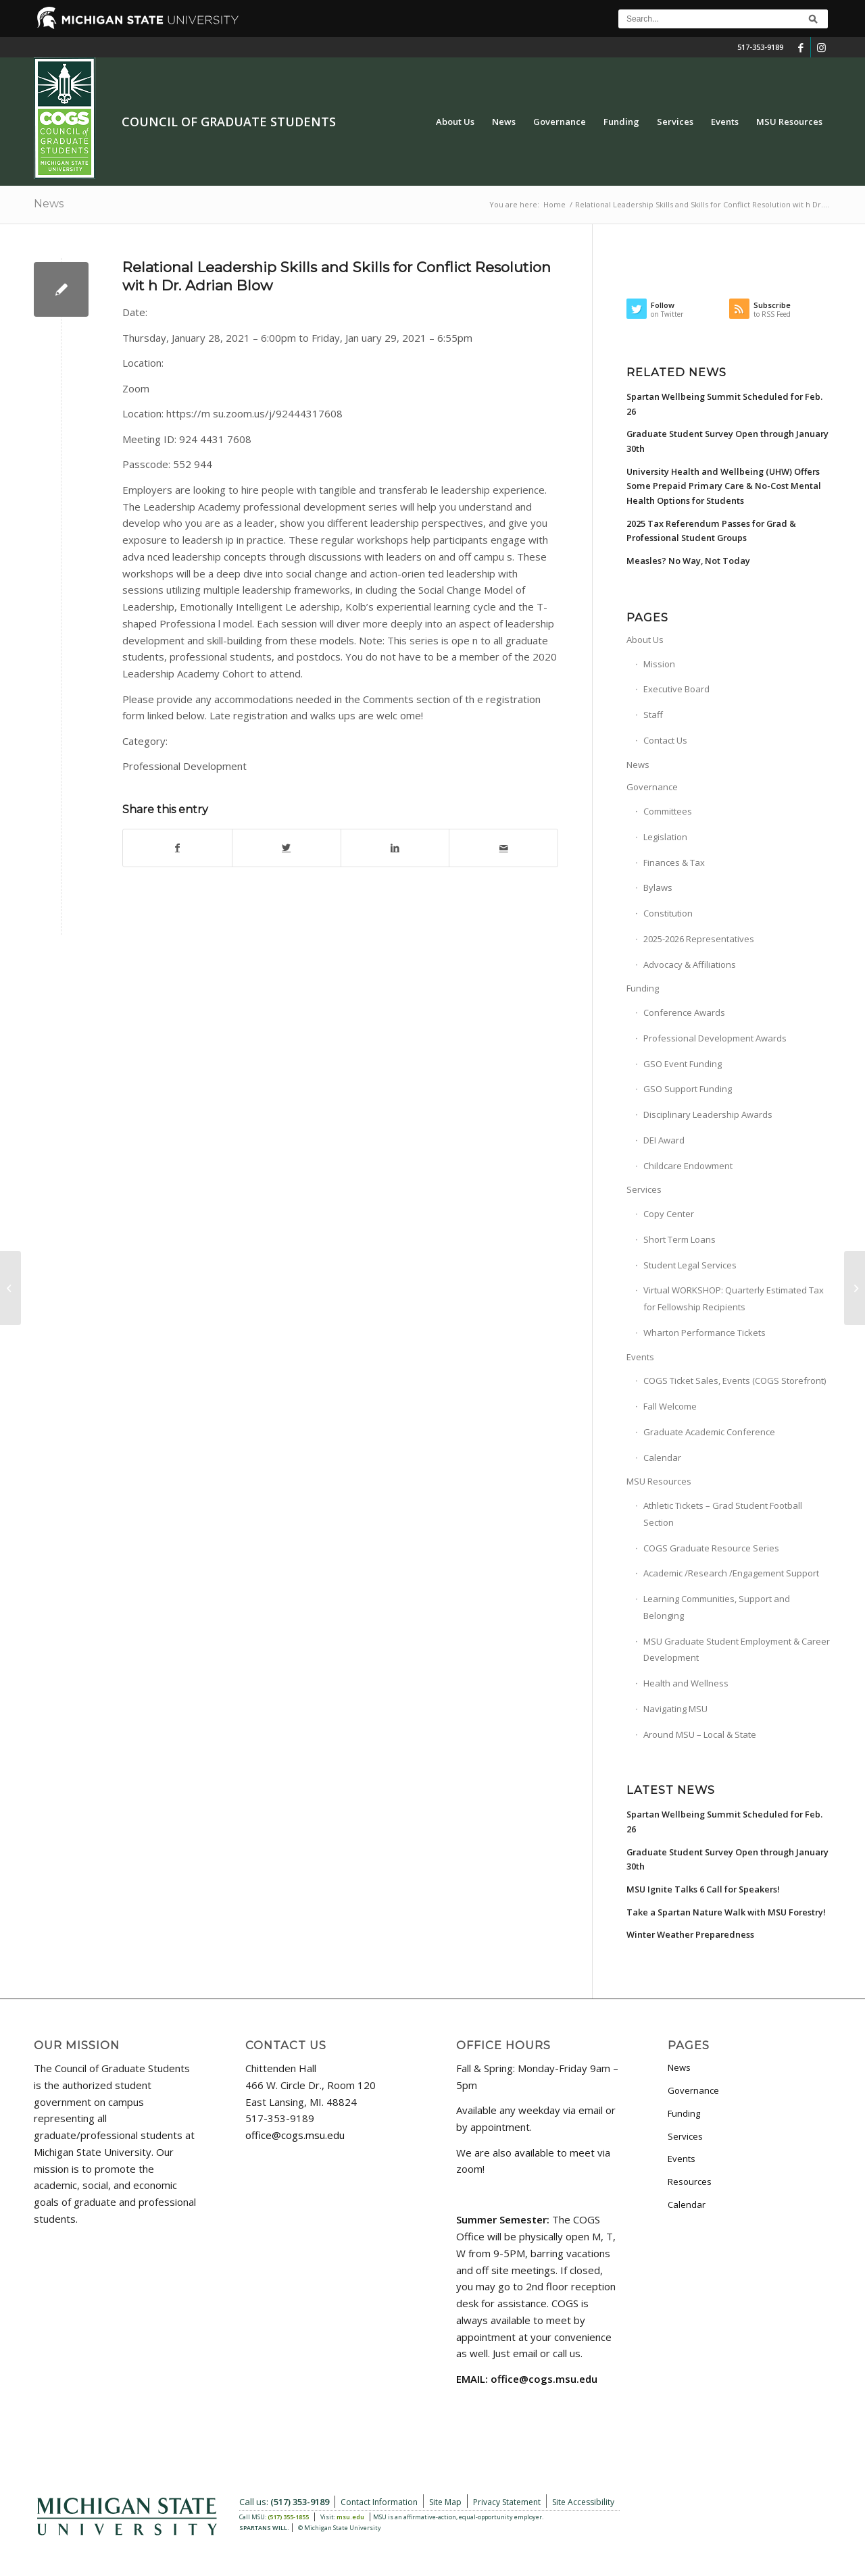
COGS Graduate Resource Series (711, 1548)
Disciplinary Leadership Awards (707, 1114)
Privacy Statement (507, 2502)
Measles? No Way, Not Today (688, 561)
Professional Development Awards (715, 1038)
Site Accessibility (583, 2502)
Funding (642, 988)
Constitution (668, 913)
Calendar (662, 1457)
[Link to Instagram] (821, 47)
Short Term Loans (679, 1239)
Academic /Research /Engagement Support (731, 1573)
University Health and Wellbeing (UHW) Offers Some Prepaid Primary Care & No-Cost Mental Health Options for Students (723, 486)
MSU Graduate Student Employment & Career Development (736, 1649)
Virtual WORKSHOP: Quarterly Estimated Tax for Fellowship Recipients (733, 1298)
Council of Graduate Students (229, 121)
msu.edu (350, 2517)
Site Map (445, 2502)
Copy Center (668, 1214)
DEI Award (664, 1140)
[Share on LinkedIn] (395, 848)
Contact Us (665, 740)
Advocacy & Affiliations (689, 964)
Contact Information (379, 2502)
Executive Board (676, 689)
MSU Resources (658, 1481)
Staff (653, 715)
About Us (645, 640)
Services (644, 1189)
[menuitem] (455, 121)
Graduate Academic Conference (709, 1432)
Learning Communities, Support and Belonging (716, 1607)
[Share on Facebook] (177, 848)
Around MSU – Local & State (699, 1734)
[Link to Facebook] (800, 47)
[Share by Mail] (503, 848)
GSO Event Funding (682, 1064)
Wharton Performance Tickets (704, 1332)
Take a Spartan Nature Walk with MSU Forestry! (726, 1912)
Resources (690, 2181)
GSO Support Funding (687, 1089)
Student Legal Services (690, 1265)
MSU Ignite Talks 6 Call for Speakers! (703, 1889)
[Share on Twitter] (286, 848)
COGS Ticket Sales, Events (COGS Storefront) (734, 1380)
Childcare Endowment (688, 1166)
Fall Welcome (670, 1406)
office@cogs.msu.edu (295, 2135)
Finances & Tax (674, 862)
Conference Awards (684, 1012)
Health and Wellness (685, 1683)
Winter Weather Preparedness (690, 1934)
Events (640, 1357)
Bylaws (657, 887)
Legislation (665, 837)
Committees (667, 811)
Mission (659, 664)
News (49, 203)
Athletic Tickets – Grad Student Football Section (722, 1513)
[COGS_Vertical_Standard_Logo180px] (64, 121)
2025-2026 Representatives (698, 939)
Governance (652, 787)
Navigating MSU (675, 1709)
